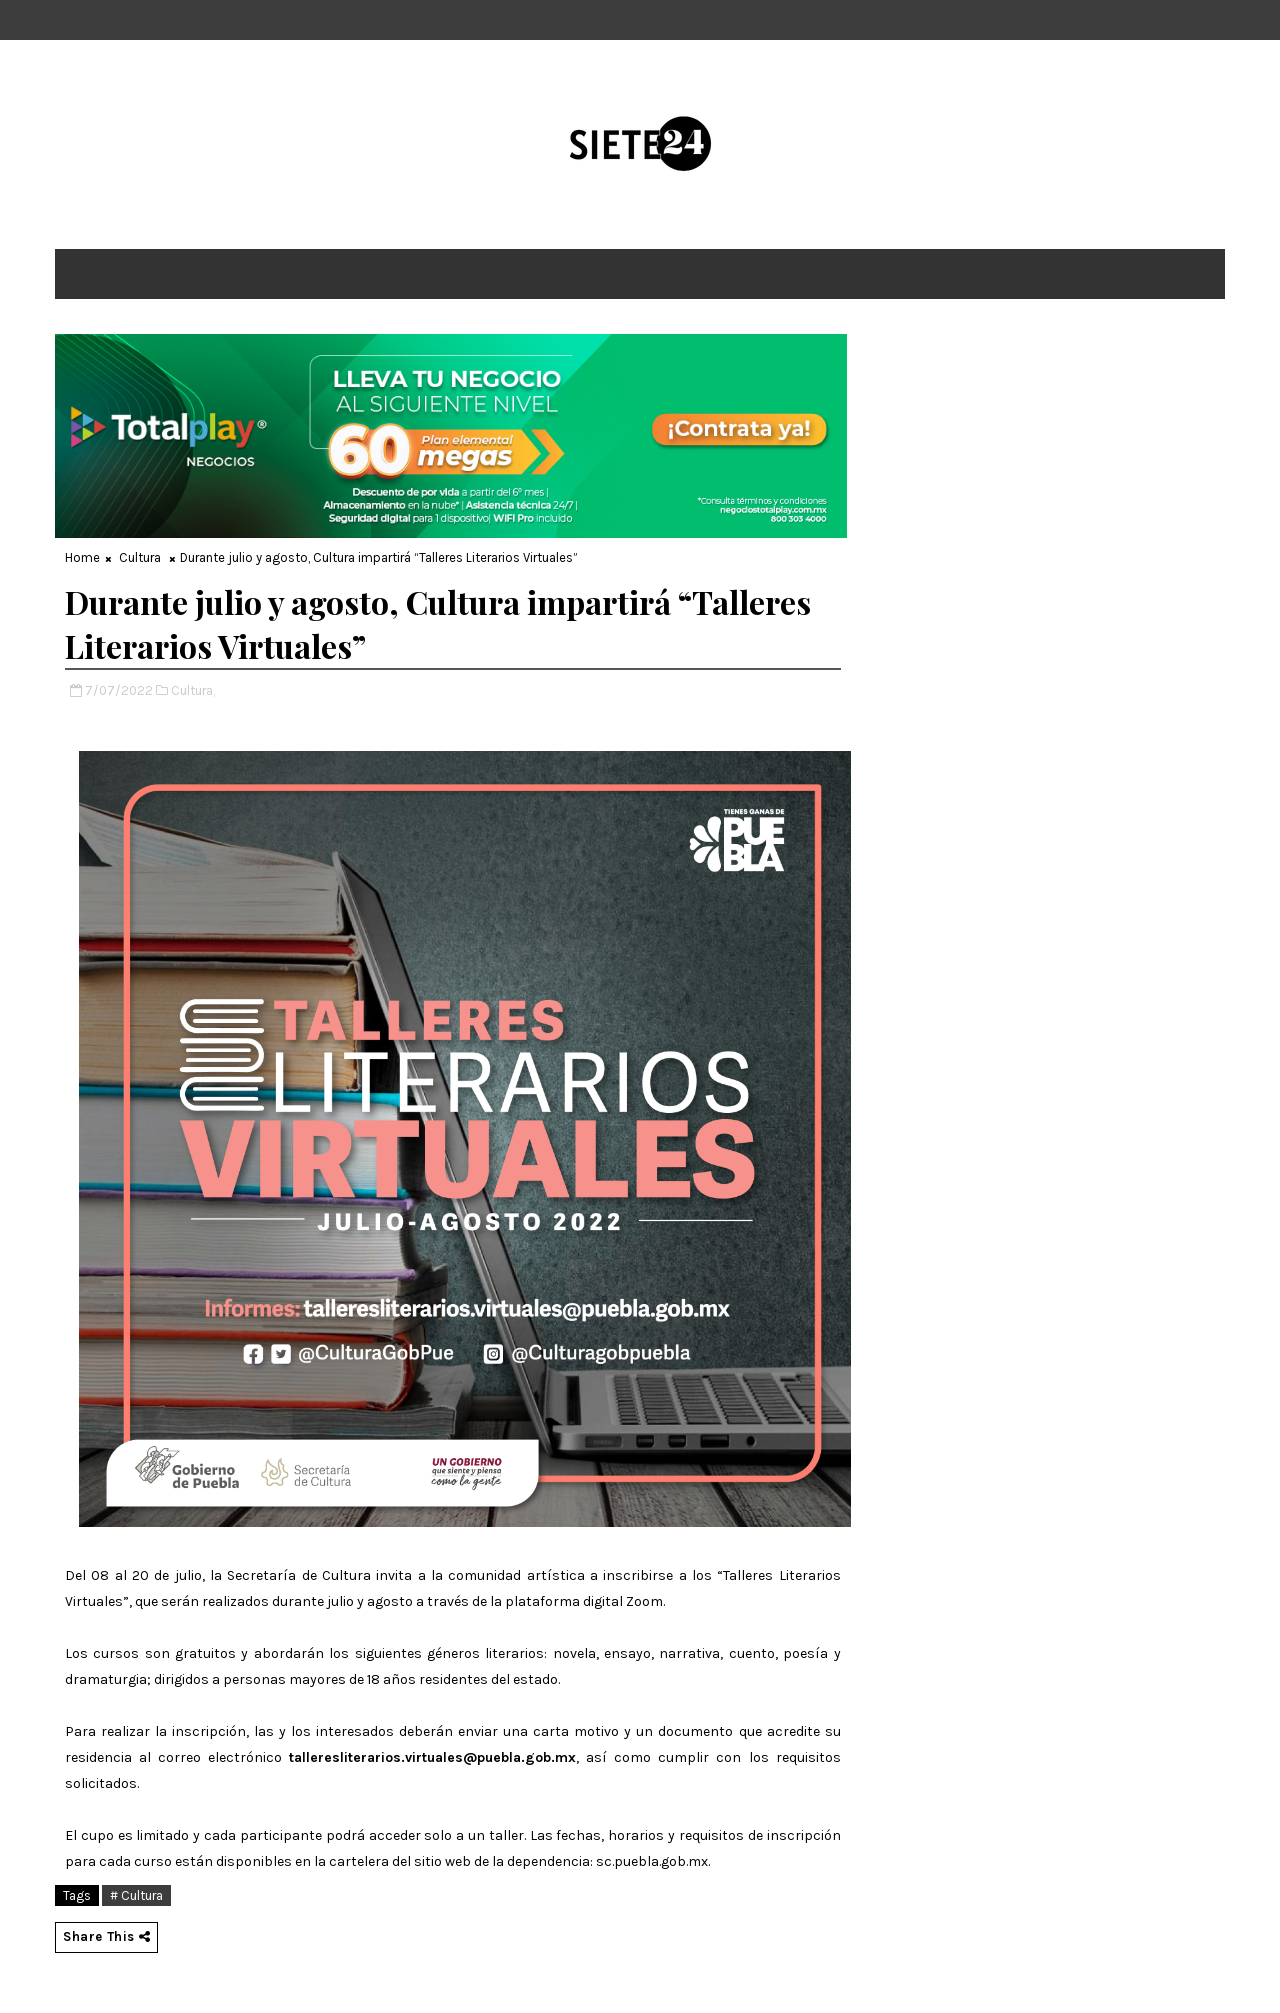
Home (82, 557)
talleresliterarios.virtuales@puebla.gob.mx (432, 1757)
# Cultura (136, 1895)
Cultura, (193, 690)
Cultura (140, 557)
